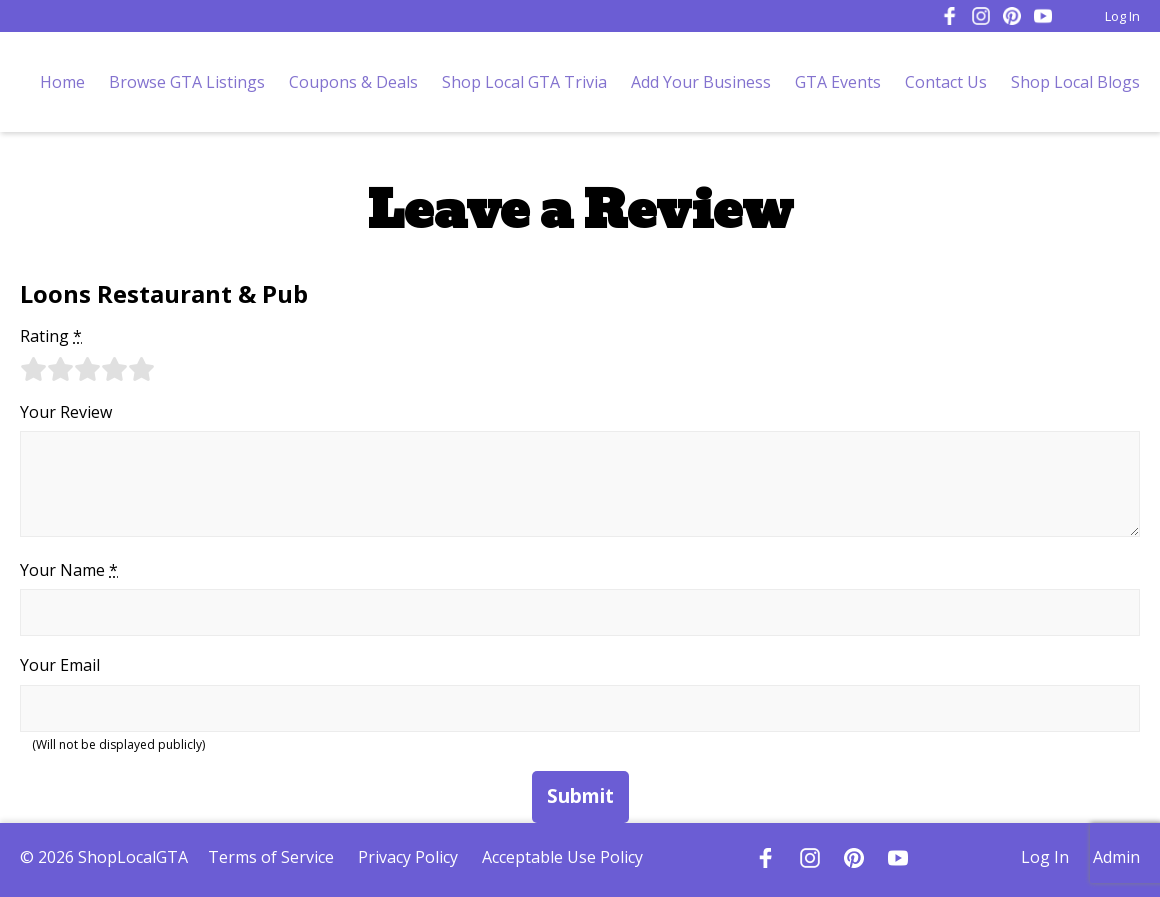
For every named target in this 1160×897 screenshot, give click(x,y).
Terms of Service (271, 857)
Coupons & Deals (353, 82)
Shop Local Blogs (1075, 82)
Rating (51, 336)
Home (62, 82)
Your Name (69, 570)
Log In (1122, 16)
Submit (580, 796)
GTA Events (838, 82)
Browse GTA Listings (187, 82)
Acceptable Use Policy (562, 857)
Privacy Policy (408, 857)
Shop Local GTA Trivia (524, 82)
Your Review (66, 412)
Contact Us (946, 82)
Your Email (60, 665)
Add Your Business (701, 82)
